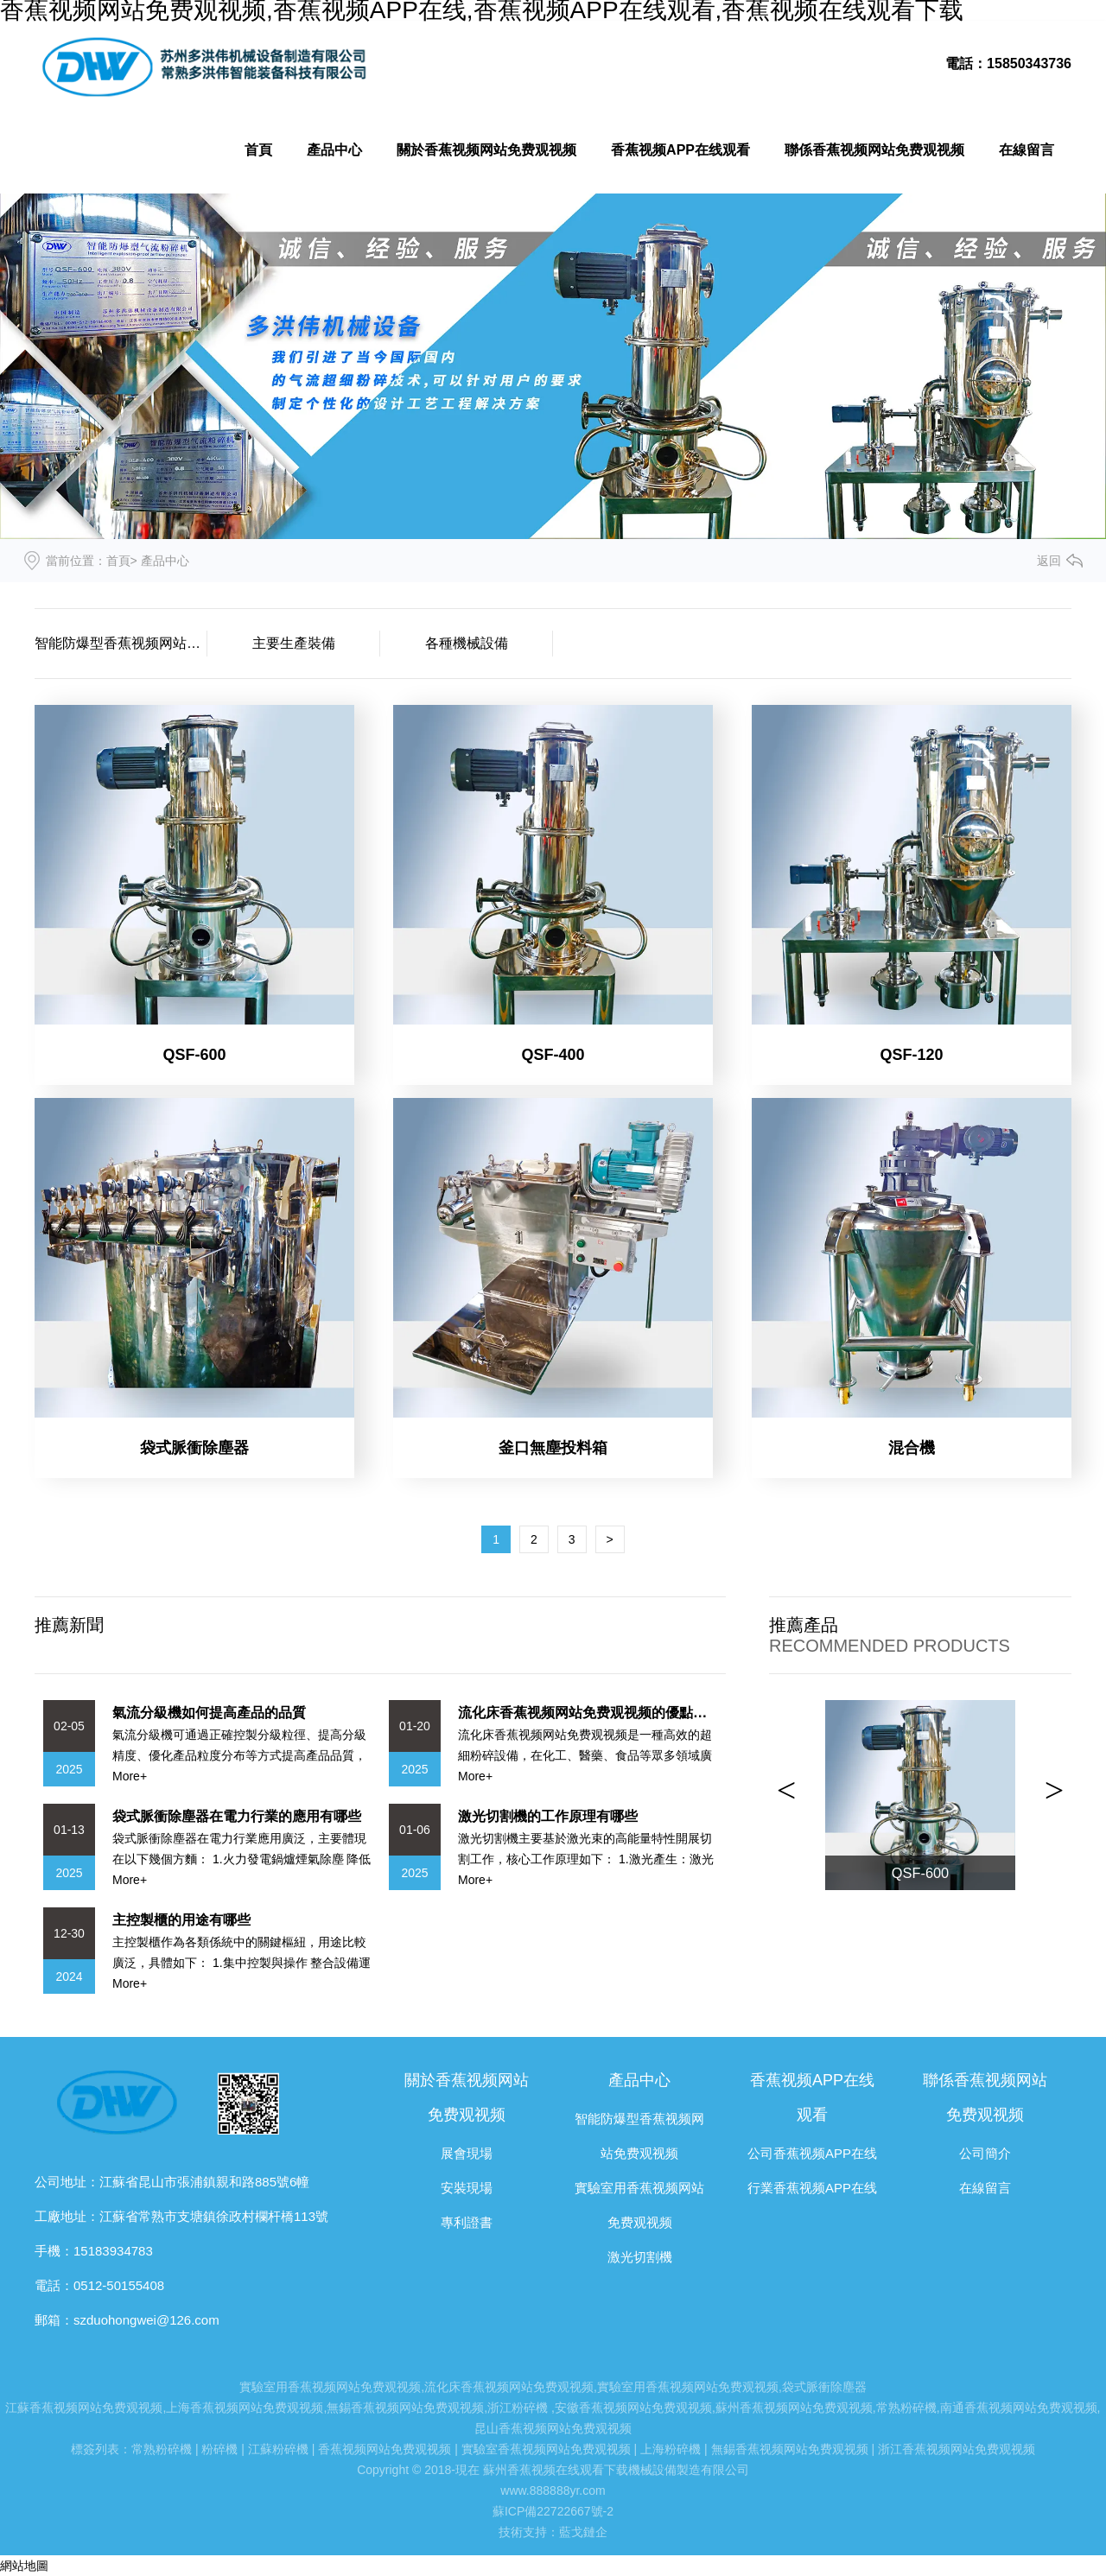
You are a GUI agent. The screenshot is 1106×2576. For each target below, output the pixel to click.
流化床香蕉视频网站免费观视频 (509, 2387)
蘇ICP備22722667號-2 (553, 2511)
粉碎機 (219, 2449)
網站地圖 (24, 2566)
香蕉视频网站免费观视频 (384, 2449)
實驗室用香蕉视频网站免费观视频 (330, 2387)
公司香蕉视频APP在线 (812, 2153)
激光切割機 (639, 2256)
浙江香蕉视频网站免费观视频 (956, 2449)
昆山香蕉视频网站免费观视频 (553, 2428)
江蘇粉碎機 (278, 2449)
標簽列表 (95, 2449)
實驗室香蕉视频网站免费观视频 (546, 2449)
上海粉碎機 (670, 2449)
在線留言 (1026, 150)
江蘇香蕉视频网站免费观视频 (83, 2407)
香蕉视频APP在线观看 (680, 150)
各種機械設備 (466, 643)
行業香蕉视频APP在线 (812, 2187)
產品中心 (334, 150)
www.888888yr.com (552, 2490)
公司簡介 (985, 2153)
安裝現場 (467, 2187)
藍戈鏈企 (583, 2532)
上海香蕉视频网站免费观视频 (244, 2407)
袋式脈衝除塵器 (824, 2387)
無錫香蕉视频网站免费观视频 (405, 2407)
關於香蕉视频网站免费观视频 (486, 150)
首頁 (258, 150)
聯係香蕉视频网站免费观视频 (874, 150)
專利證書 (467, 2222)
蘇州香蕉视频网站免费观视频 (794, 2407)
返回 (1049, 561)
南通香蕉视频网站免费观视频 (1018, 2407)
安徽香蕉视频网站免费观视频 (633, 2407)
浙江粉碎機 (517, 2407)
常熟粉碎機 (906, 2407)
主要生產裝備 (293, 643)
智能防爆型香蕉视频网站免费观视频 (121, 643)
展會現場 (467, 2153)
